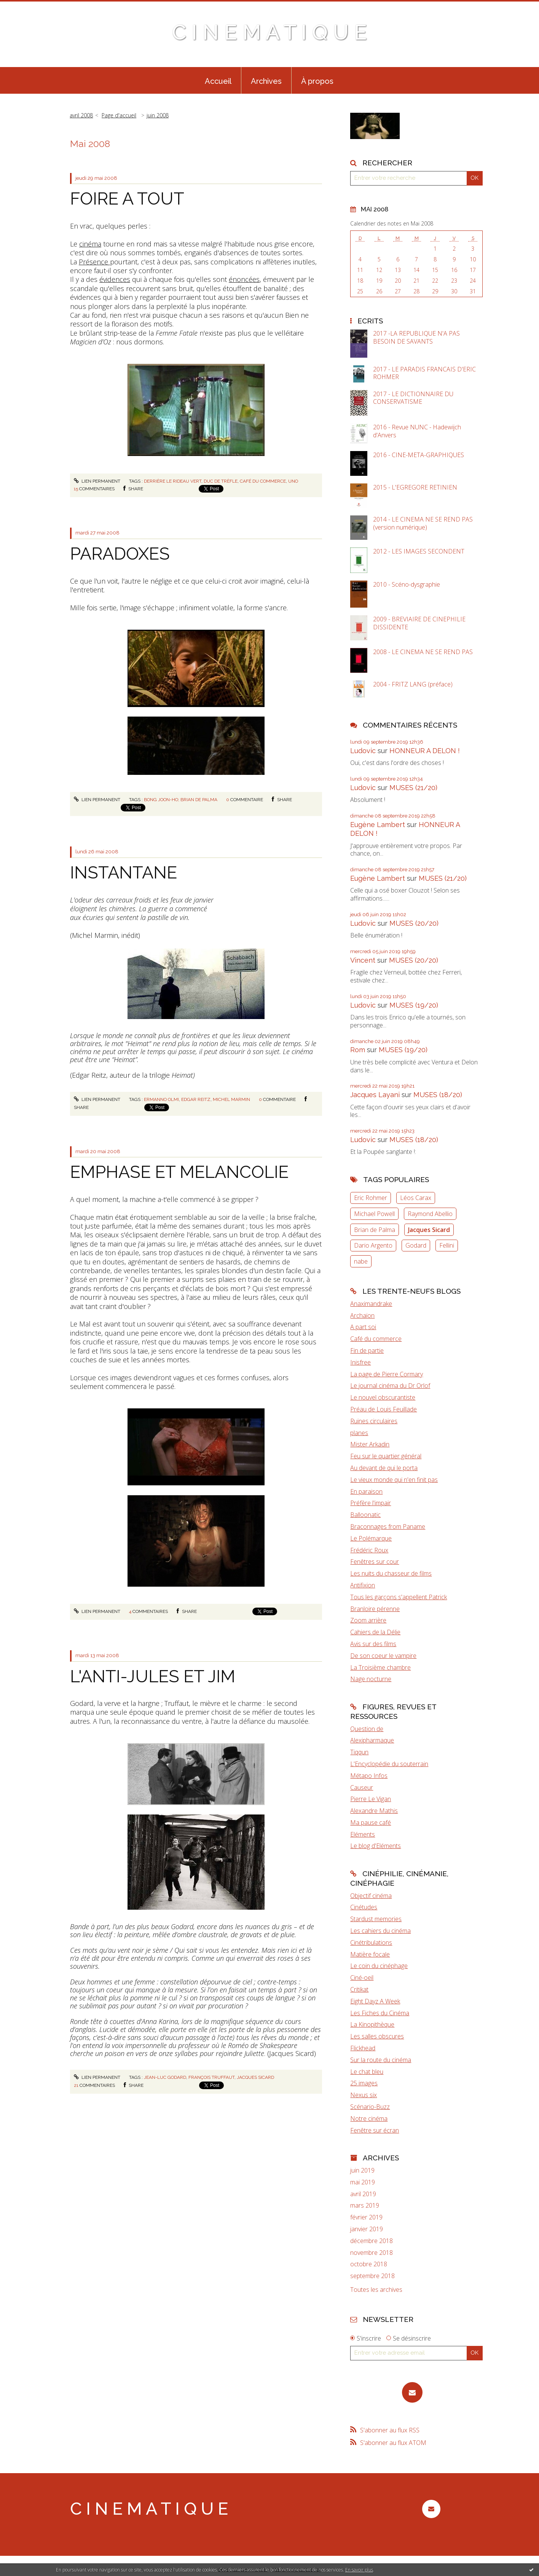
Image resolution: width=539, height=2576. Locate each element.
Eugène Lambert (377, 825)
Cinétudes (363, 1907)
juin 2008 (158, 115)
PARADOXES (120, 554)
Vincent (362, 960)
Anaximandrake (371, 1303)
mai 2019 (362, 2182)
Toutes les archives (376, 2290)
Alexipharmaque (372, 1740)
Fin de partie (367, 1350)
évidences (114, 279)
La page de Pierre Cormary (386, 1374)
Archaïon (362, 1315)
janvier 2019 (366, 2229)
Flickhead (362, 2048)
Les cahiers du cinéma (380, 1930)
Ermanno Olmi (161, 1099)
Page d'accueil (119, 115)
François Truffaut (211, 2077)
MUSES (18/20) (437, 1095)
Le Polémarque (371, 1538)
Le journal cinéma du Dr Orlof (390, 1385)
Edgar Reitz (195, 1099)
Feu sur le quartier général (385, 1456)
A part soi (363, 1327)
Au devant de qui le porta (384, 1468)
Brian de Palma (374, 1230)
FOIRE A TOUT (127, 199)
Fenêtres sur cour (374, 1561)
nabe (361, 1261)
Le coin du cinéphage (379, 1966)
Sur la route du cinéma (380, 2060)
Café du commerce (376, 1338)
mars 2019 (364, 2206)
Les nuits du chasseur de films (391, 1573)
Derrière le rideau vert (172, 481)
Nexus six (363, 2095)
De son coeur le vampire (383, 1655)
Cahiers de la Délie (375, 1632)
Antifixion (362, 1585)
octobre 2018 (368, 2264)
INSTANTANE (123, 872)
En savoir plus (359, 2569)
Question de (366, 1729)
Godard (415, 1245)
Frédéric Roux (369, 1550)
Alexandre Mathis (374, 1810)
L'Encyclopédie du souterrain (389, 1764)
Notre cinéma (369, 2118)
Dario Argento (373, 1245)
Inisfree (360, 1362)
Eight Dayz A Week (375, 2001)
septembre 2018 (372, 2276)
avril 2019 (363, 2194)
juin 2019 (362, 2170)
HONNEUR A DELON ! (424, 751)
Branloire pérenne (375, 1609)
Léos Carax (415, 1198)
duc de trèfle (221, 481)
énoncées (244, 279)
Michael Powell (374, 1214)
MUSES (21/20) (413, 788)
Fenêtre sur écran (374, 2130)
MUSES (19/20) (413, 1005)
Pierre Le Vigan (370, 1799)
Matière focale (370, 1954)
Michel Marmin (231, 1099)
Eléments (362, 1834)
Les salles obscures (377, 2036)
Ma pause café (370, 1822)
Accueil (218, 81)
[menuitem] (218, 80)
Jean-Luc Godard (165, 2077)
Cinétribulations (371, 1942)
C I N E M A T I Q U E (269, 32)
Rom (357, 1050)
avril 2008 (81, 115)
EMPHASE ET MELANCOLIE (179, 1172)
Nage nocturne (370, 1679)
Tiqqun (359, 1752)
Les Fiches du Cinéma (379, 2013)
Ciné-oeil (361, 1977)
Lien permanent (97, 481)
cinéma (90, 243)
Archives (266, 81)
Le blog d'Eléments (375, 1846)
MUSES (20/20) (414, 923)
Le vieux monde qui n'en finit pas (394, 1479)
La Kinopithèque (372, 2024)
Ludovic (363, 751)
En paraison (366, 1491)
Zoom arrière (368, 1620)
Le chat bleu (366, 2071)
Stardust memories (376, 1919)
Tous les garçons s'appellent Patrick (398, 1597)
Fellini (446, 1245)
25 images (364, 2083)
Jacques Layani (375, 1095)
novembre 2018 (371, 2253)
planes (359, 1433)
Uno (293, 481)
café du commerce (263, 481)
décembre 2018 (371, 2241)
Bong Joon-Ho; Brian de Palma (180, 799)
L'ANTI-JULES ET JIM (152, 1676)
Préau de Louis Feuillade (383, 1409)
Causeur (361, 1787)
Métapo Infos (369, 1775)
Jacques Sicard (255, 2077)
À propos (317, 81)
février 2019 (366, 2217)
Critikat (359, 1989)
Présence (94, 261)
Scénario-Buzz (370, 2106)
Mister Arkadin (369, 1444)
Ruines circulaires (373, 1421)
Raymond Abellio (430, 1214)
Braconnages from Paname (387, 1526)
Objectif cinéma (371, 1895)
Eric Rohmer (370, 1198)
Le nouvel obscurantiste (382, 1397)
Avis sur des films (373, 1644)
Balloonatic (365, 1514)
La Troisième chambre (380, 1667)
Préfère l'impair (370, 1503)
